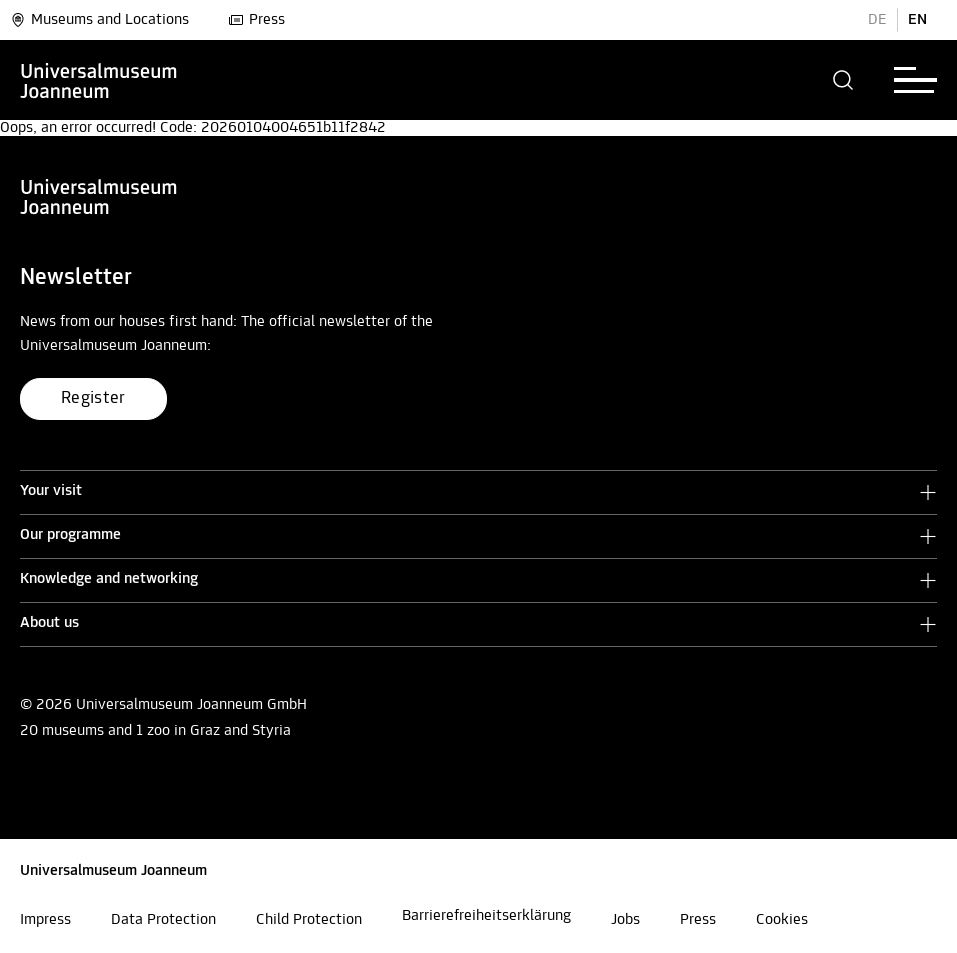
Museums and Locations (99, 20)
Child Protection (309, 920)
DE (877, 20)
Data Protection (163, 920)
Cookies (782, 920)
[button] (843, 80)
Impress (45, 920)
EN (917, 20)
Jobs (625, 920)
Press (256, 20)
